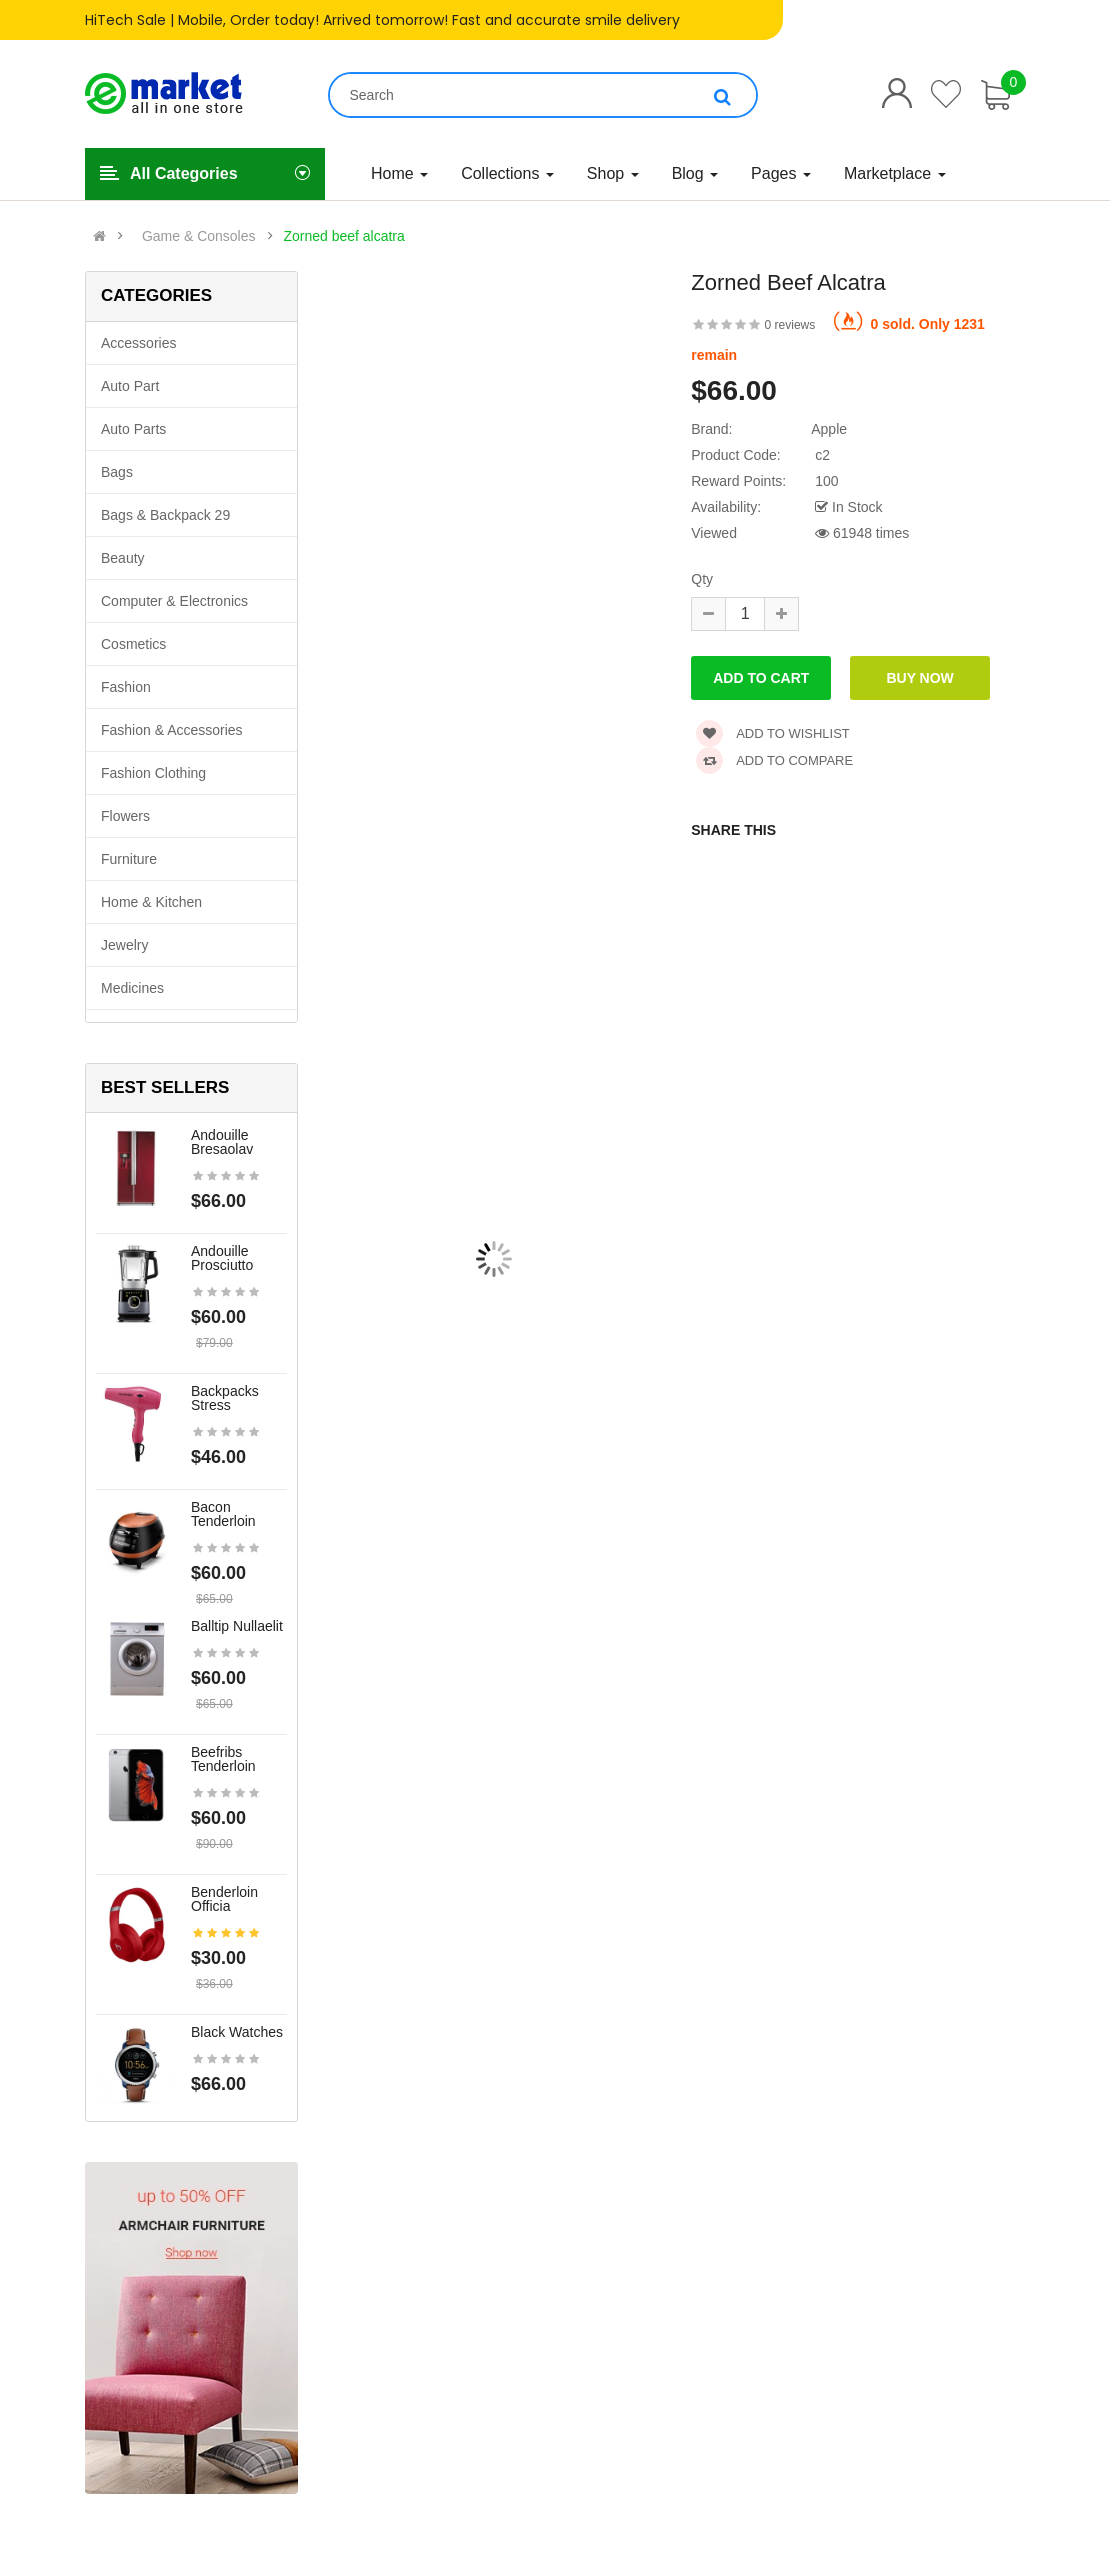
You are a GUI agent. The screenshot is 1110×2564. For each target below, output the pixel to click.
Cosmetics (133, 644)
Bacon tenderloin (223, 1514)
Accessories (138, 343)
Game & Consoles (199, 236)
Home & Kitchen (151, 902)
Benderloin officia (224, 1899)
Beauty (123, 558)
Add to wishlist (773, 733)
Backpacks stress (225, 1398)
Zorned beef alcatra (343, 236)
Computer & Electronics (174, 601)
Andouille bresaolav (222, 1142)
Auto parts (133, 429)
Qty (702, 579)
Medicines (132, 988)
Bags (117, 472)
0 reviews (790, 325)
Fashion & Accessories (172, 730)
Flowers (125, 816)
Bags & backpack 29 (165, 515)
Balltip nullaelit (237, 1626)
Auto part (130, 386)
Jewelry (124, 945)
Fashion (126, 687)
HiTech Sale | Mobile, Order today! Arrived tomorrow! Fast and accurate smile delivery (382, 20)
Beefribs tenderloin (223, 1759)
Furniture (129, 859)
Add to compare (774, 760)
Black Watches (237, 2032)
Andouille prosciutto (222, 1258)
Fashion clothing (153, 773)
